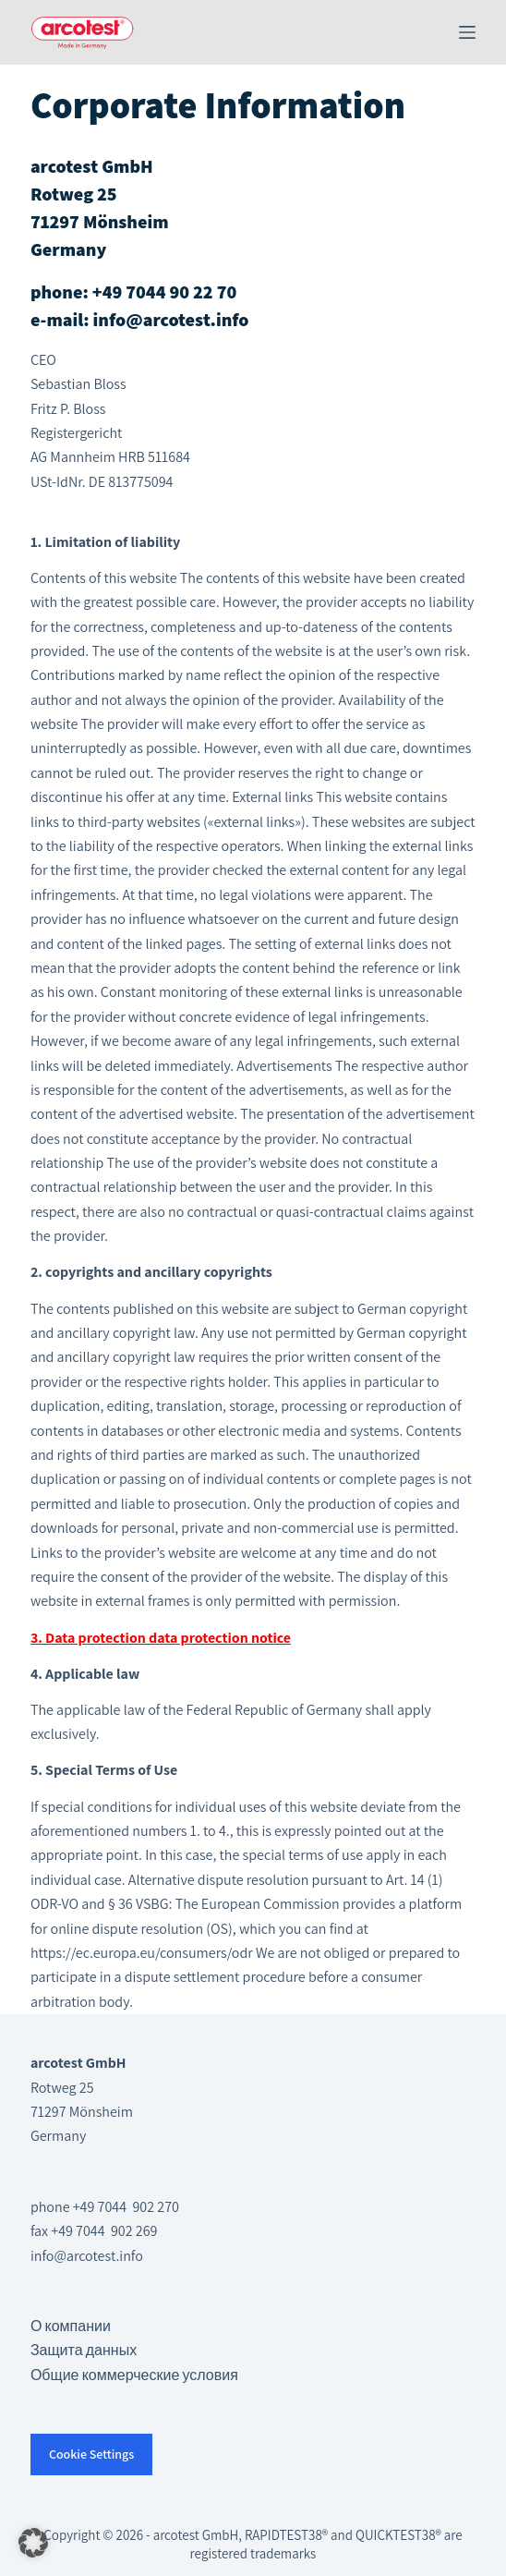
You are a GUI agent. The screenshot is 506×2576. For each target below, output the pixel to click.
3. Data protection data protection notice (160, 1637)
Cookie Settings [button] (91, 2454)
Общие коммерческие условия (134, 2375)
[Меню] (467, 32)
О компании (70, 2326)
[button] (33, 2542)
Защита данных (83, 2350)
